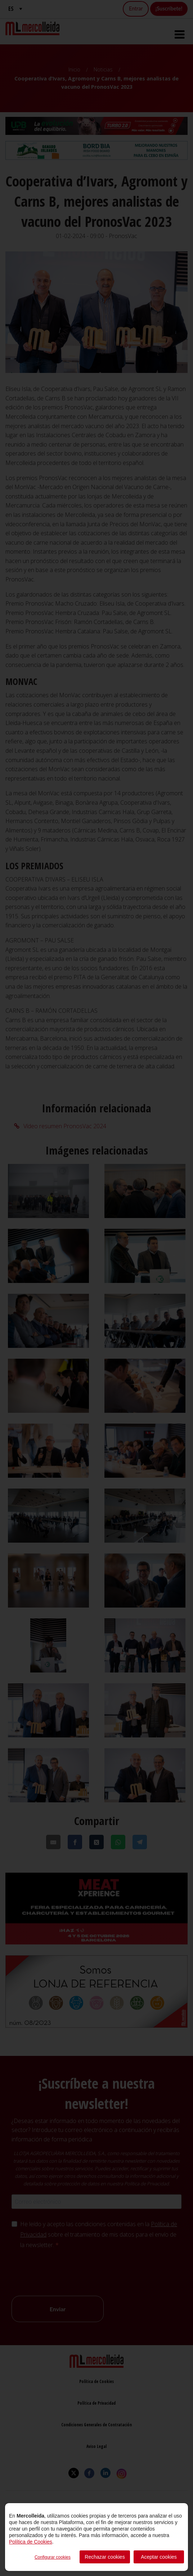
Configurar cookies (53, 2557)
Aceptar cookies (159, 2557)
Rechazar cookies (105, 2557)
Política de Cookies (30, 2542)
